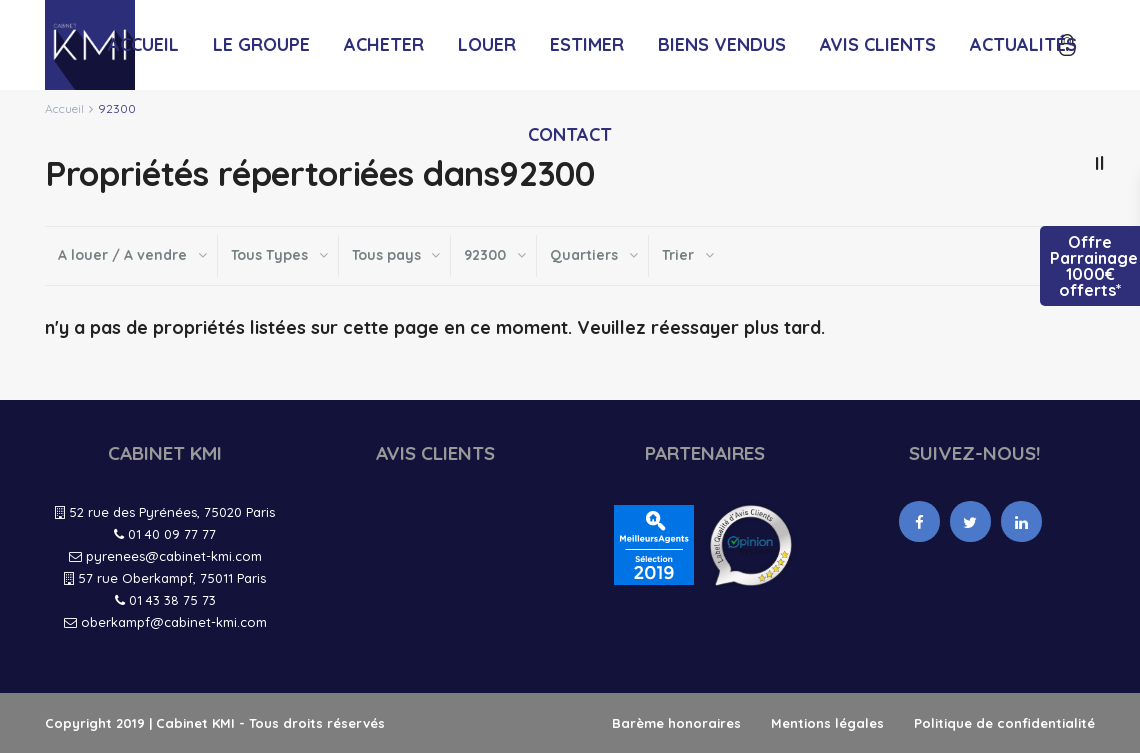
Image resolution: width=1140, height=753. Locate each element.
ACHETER (384, 44)
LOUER (487, 44)
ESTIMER (587, 44)
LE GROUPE (261, 44)
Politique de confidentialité (1004, 723)
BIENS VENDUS (722, 44)
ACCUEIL (143, 44)
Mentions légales (827, 723)
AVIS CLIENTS (878, 44)
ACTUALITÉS (1023, 44)
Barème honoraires (676, 723)
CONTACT (570, 134)
